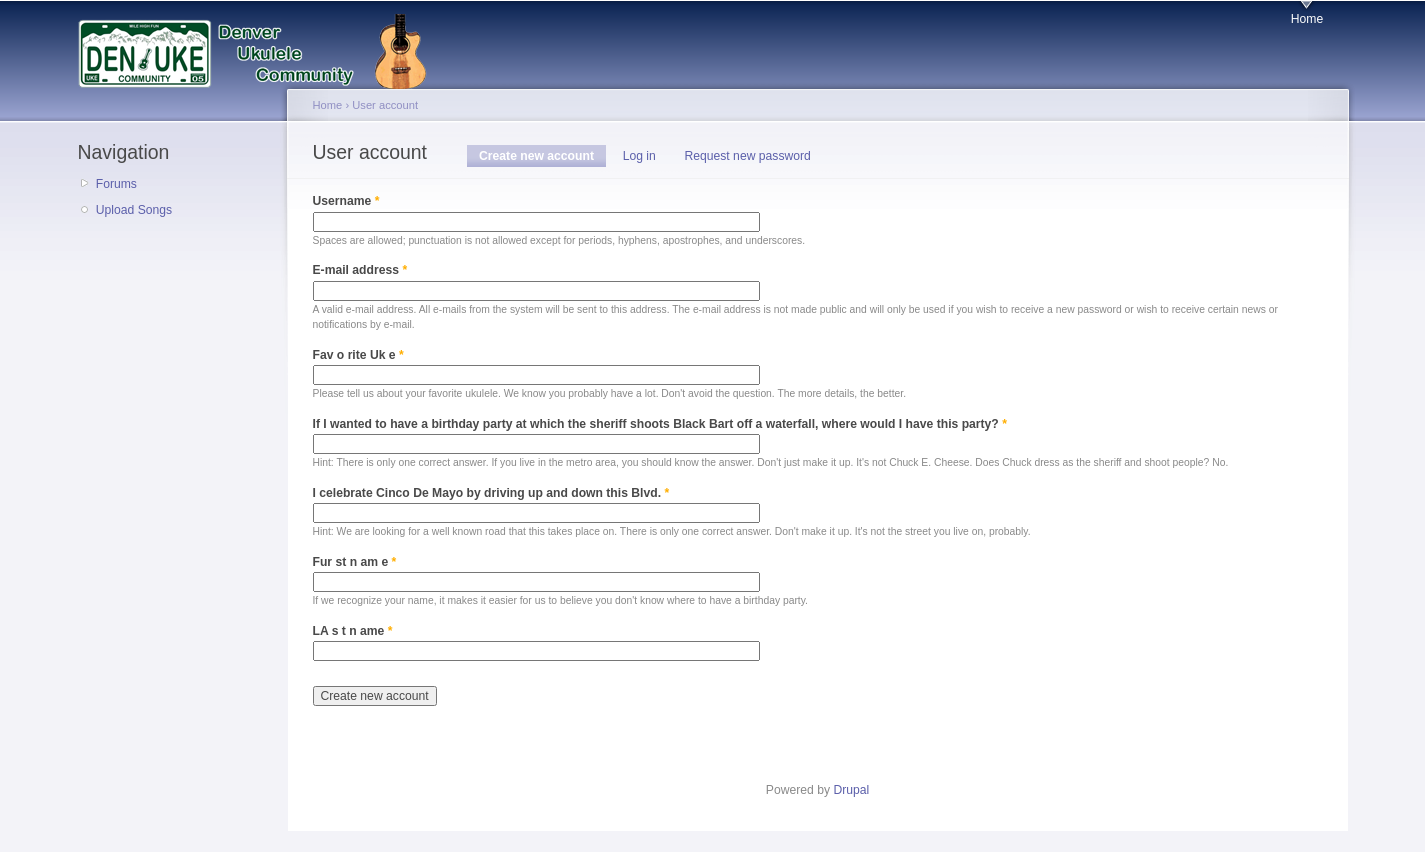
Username (346, 201)
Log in (639, 156)
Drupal (851, 790)
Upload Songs (134, 210)
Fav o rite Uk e (358, 355)
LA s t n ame (353, 631)
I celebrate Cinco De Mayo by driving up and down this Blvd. (491, 493)
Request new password (747, 156)
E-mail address (360, 270)
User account (385, 105)
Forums (116, 184)
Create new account (542, 156)
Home (1307, 19)
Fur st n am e (355, 562)
